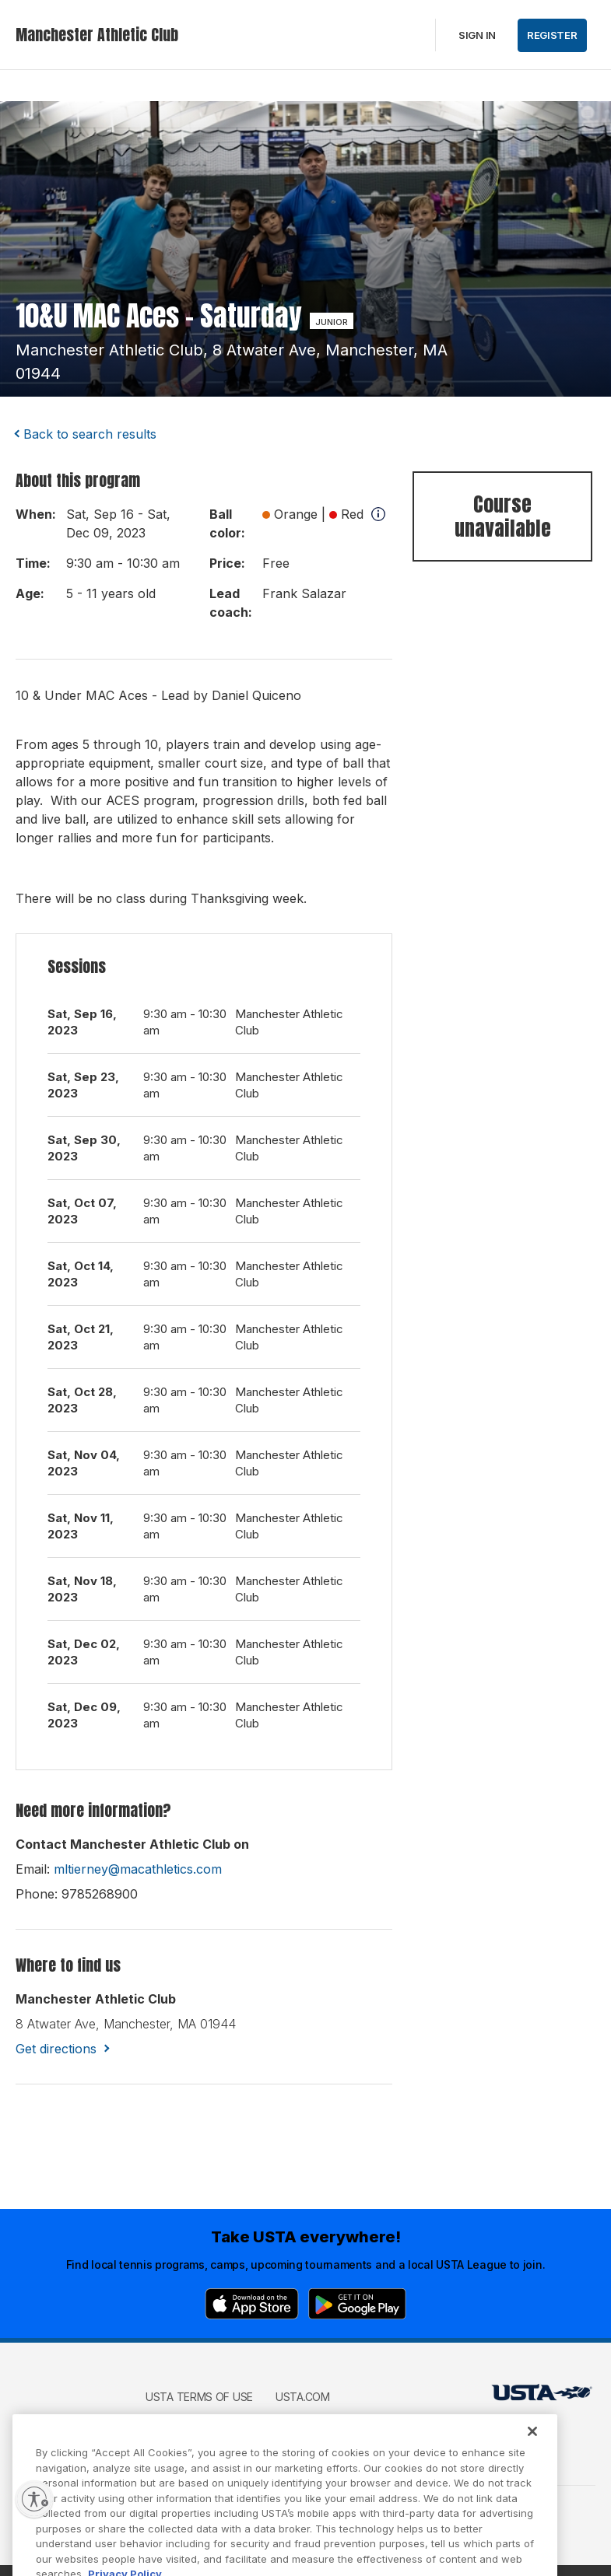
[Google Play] (357, 2303)
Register (552, 35)
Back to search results (89, 434)
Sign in (477, 35)
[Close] (532, 2452)
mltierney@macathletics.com (138, 1869)
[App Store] (252, 2303)
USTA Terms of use (199, 2396)
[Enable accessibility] (34, 2499)
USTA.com (303, 2396)
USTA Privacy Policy (202, 2419)
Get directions (56, 2048)
